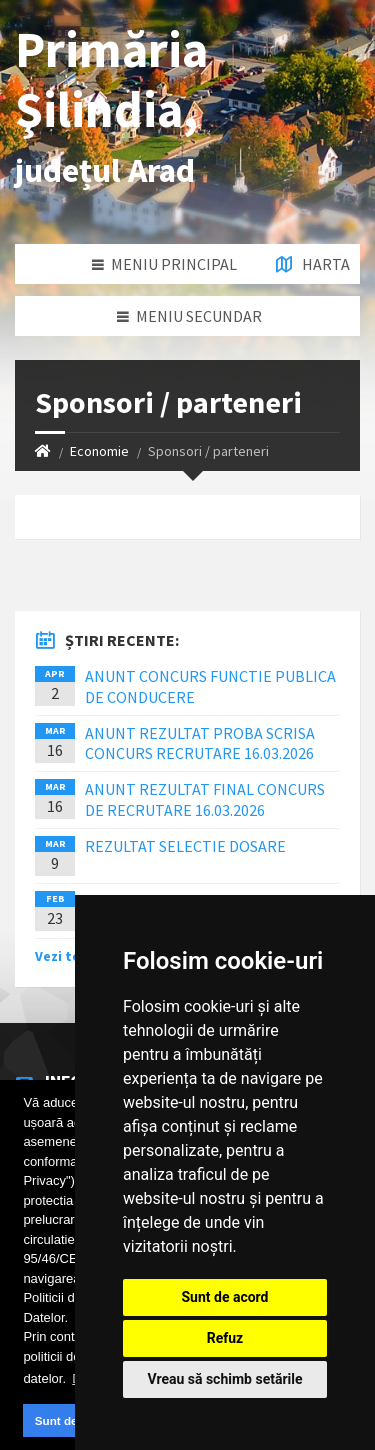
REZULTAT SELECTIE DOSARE (185, 846)
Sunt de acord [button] (74, 1420)
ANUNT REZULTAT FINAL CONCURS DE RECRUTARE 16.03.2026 (205, 799)
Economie (99, 451)
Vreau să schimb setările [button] (224, 1379)
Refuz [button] (225, 1338)
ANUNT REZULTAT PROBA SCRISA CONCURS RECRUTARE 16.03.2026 (200, 743)
